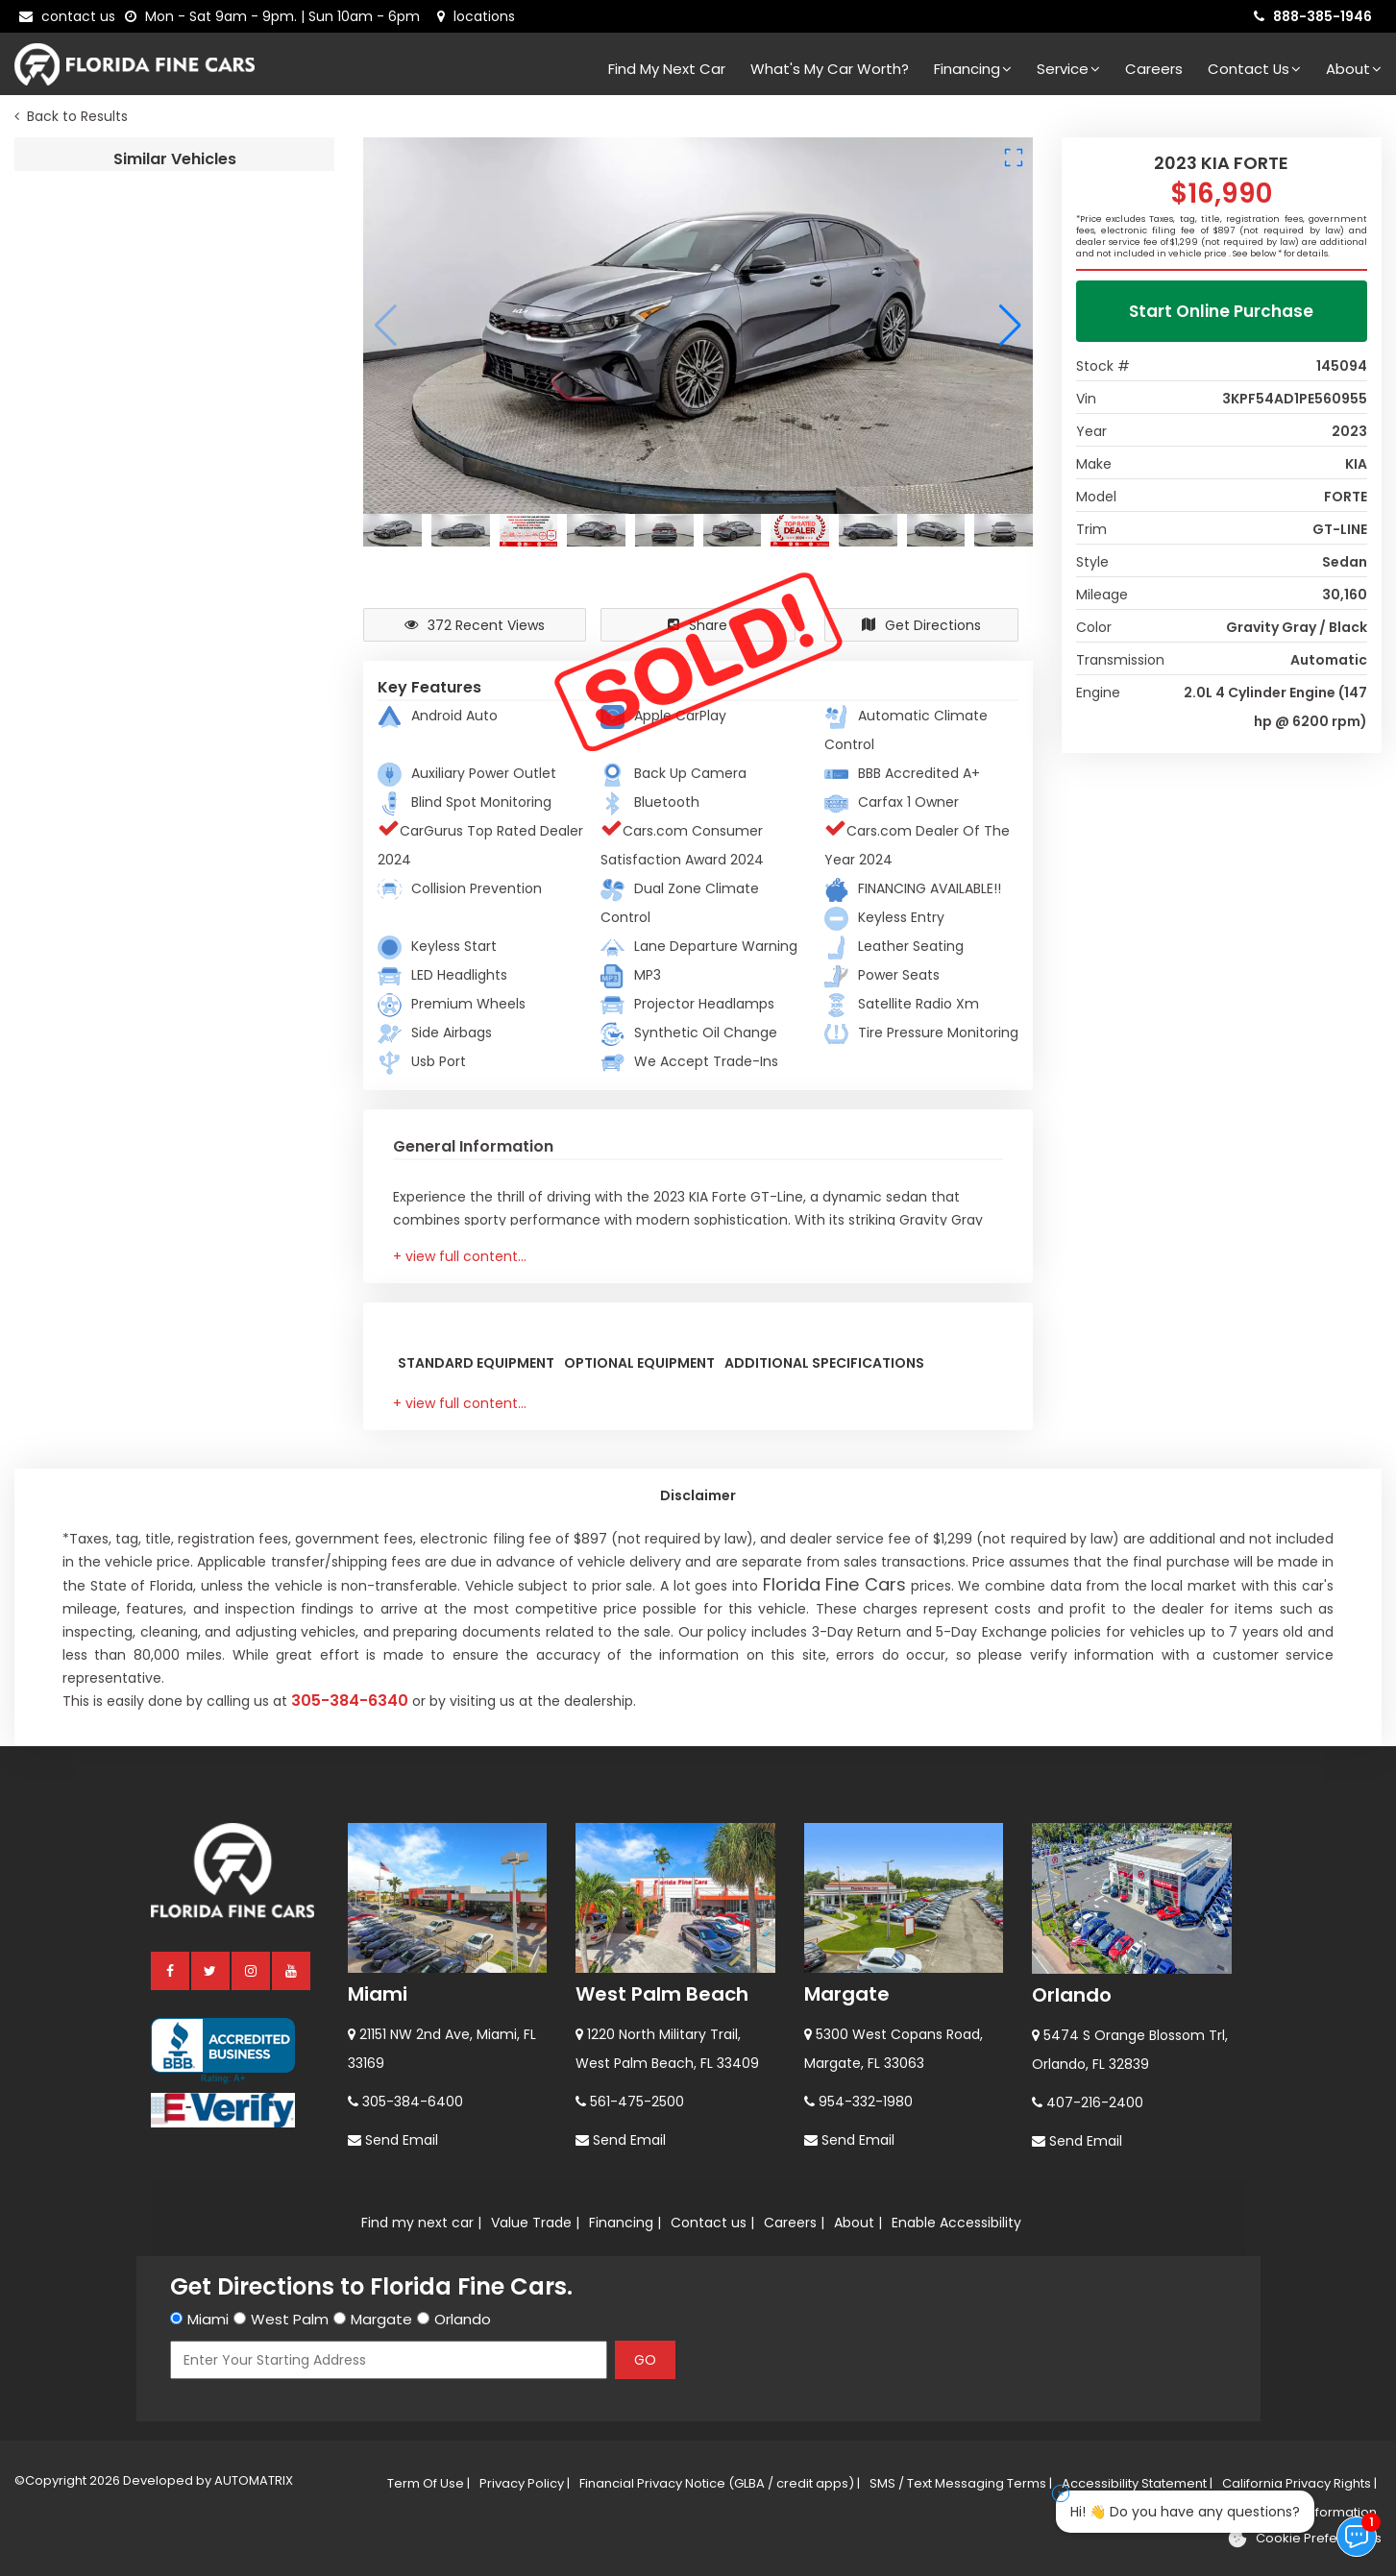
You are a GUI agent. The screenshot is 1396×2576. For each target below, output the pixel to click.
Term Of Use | (428, 2483)
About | (858, 2222)
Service (1068, 69)
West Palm (290, 2319)
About (1354, 69)
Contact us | (712, 2222)
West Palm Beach (662, 1994)
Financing (973, 69)
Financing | (625, 2222)
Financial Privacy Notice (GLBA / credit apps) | (719, 2483)
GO (645, 2359)
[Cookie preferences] (1304, 2538)
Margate (847, 1994)
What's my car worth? (829, 69)
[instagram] (252, 1970)
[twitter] (211, 1970)
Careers (1154, 69)
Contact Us (1254, 69)
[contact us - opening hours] (276, 16)
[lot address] (476, 16)
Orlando (1072, 1994)
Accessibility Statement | (1137, 2483)
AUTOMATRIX (252, 2480)
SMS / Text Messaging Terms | (960, 2483)
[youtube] (292, 1970)
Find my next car (666, 69)
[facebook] (171, 1970)
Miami (377, 1994)
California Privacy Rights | (1299, 2483)
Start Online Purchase (1221, 311)
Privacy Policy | (524, 2483)
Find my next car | (421, 2222)
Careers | (794, 2222)
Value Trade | (535, 2222)
